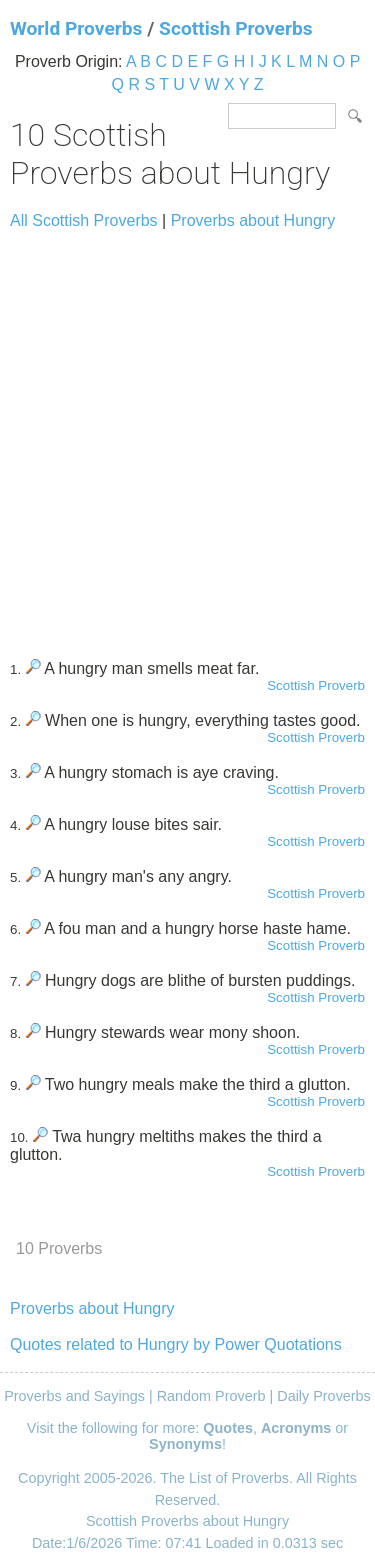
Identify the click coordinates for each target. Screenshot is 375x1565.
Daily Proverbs (324, 1396)
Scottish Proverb (316, 685)
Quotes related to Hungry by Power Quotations (176, 1344)
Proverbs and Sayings (74, 1396)
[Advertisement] (187, 435)
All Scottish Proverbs (84, 220)
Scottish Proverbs (236, 28)
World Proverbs (76, 28)
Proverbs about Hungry (253, 220)
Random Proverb (211, 1396)
